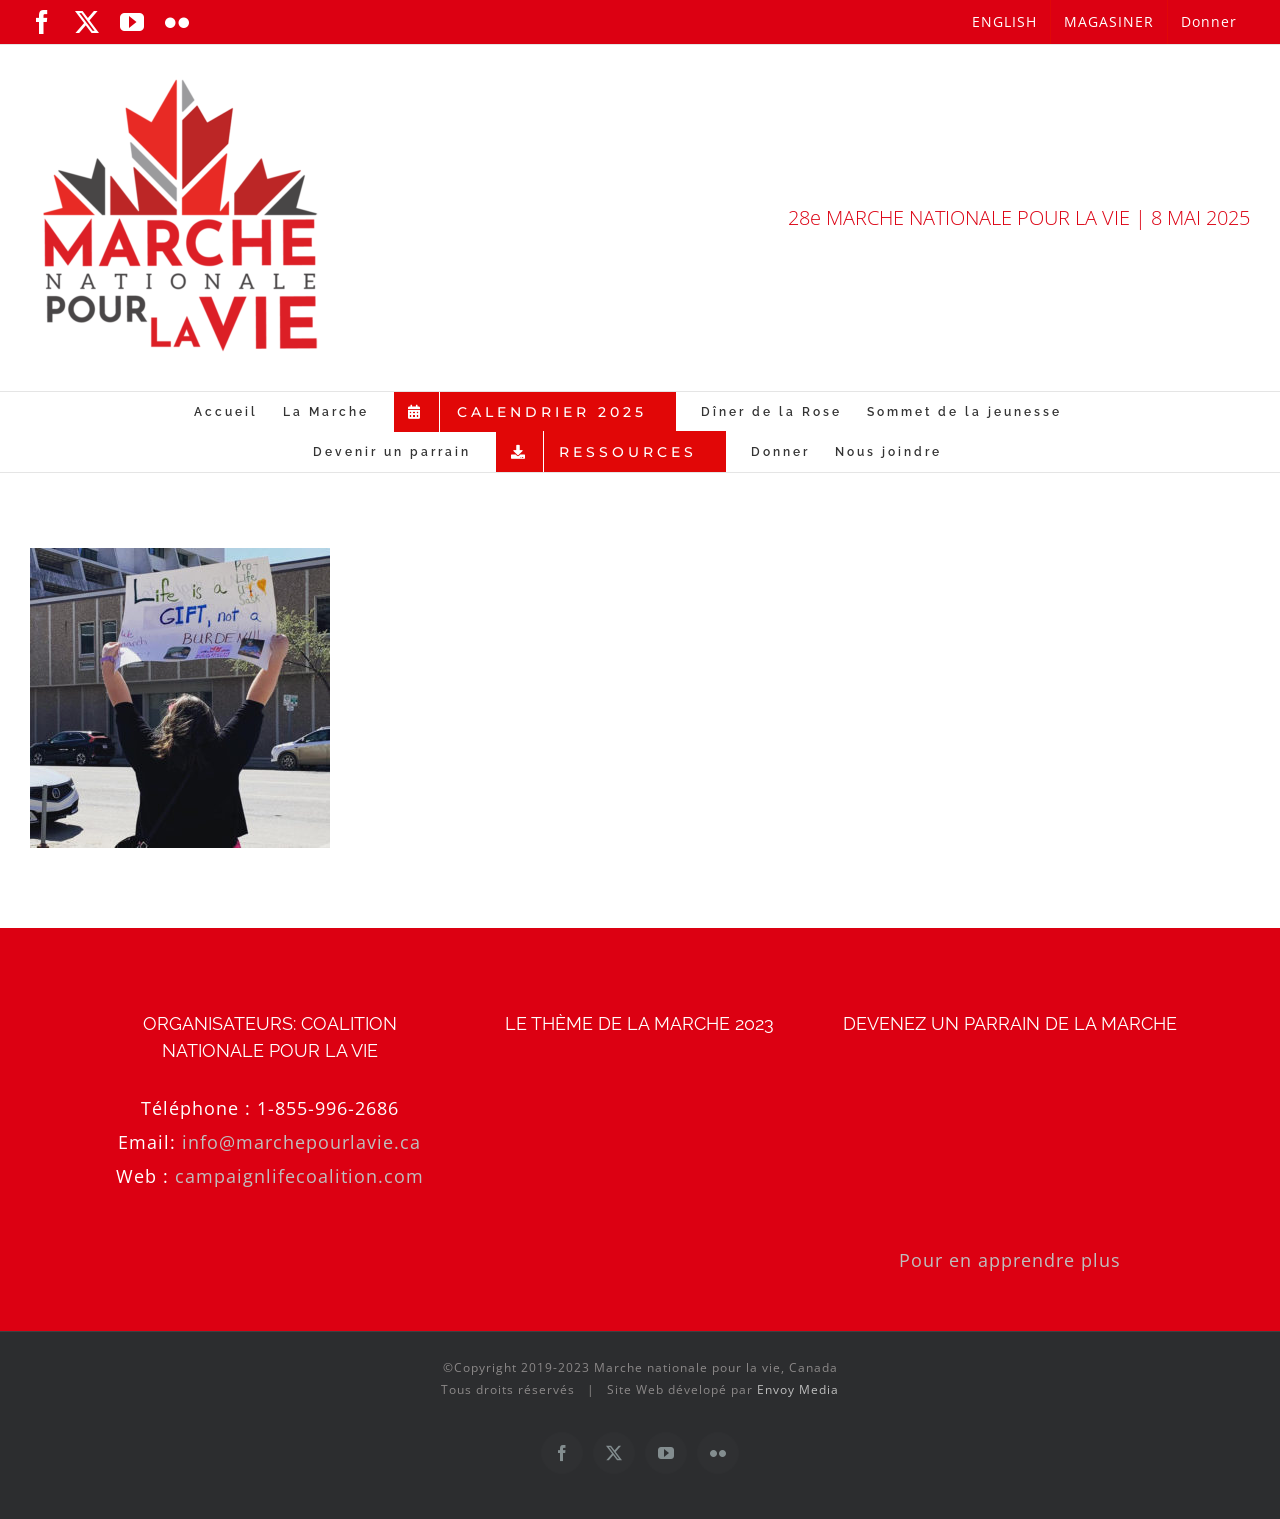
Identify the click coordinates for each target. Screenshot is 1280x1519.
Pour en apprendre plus (1010, 1260)
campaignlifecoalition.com (299, 1176)
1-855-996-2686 (328, 1108)
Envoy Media (798, 1389)
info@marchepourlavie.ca (301, 1142)
